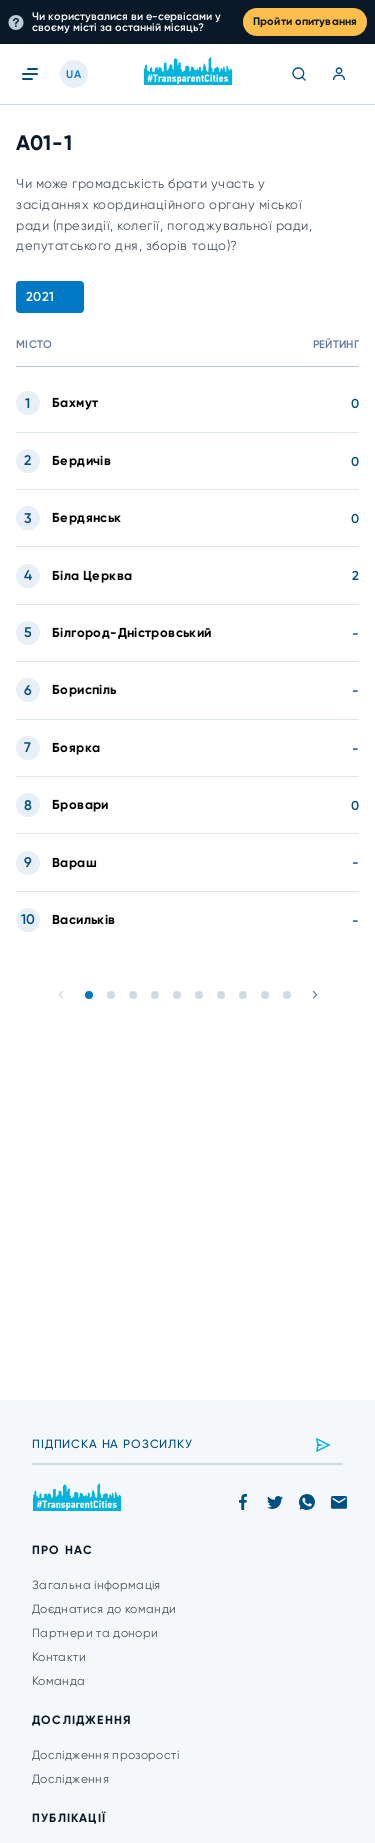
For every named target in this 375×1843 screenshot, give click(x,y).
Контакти (59, 1657)
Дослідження (70, 1779)
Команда (59, 1681)
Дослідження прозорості (105, 1755)
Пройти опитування (305, 21)
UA (73, 74)
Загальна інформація (96, 1585)
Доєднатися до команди (104, 1609)
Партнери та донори (95, 1633)
